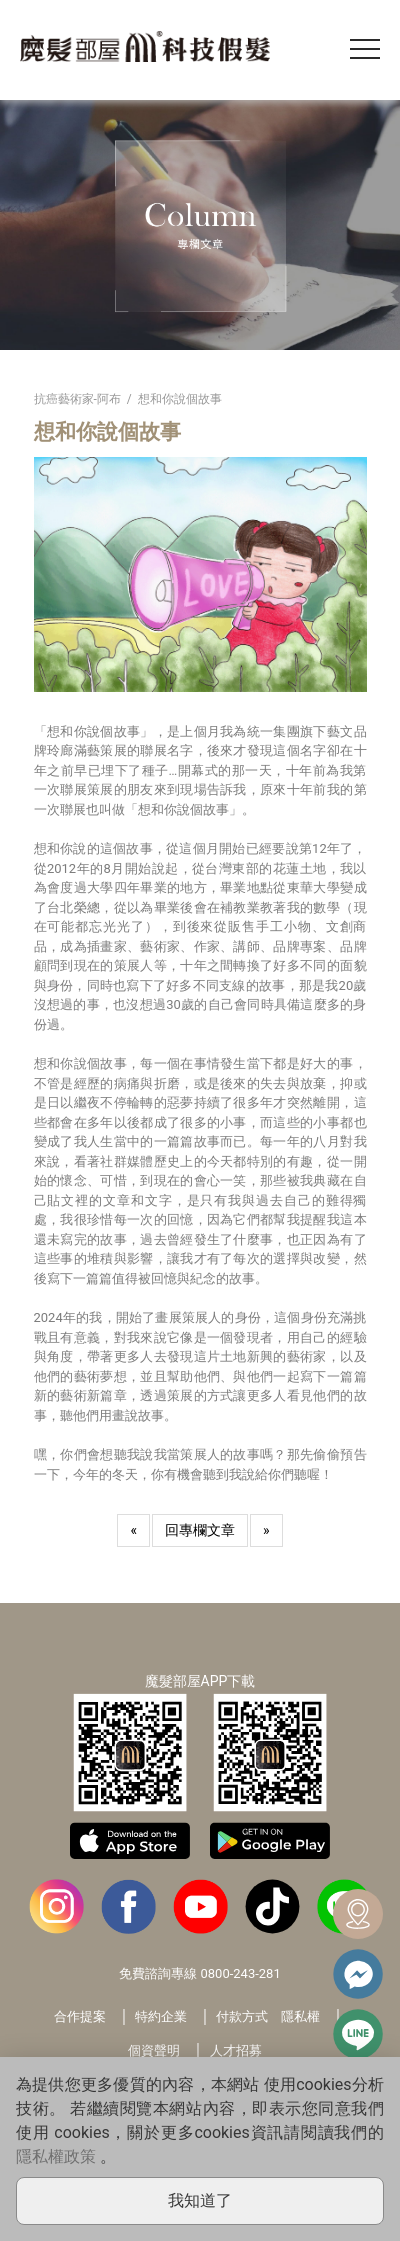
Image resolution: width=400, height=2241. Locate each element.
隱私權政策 (56, 2156)
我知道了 (200, 2200)
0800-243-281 (240, 1973)
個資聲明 (154, 2050)
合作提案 (80, 2016)
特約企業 (161, 2016)
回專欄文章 (200, 1530)
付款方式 (242, 2016)
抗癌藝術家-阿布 (77, 399)
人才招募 (236, 2050)
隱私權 (300, 2016)
